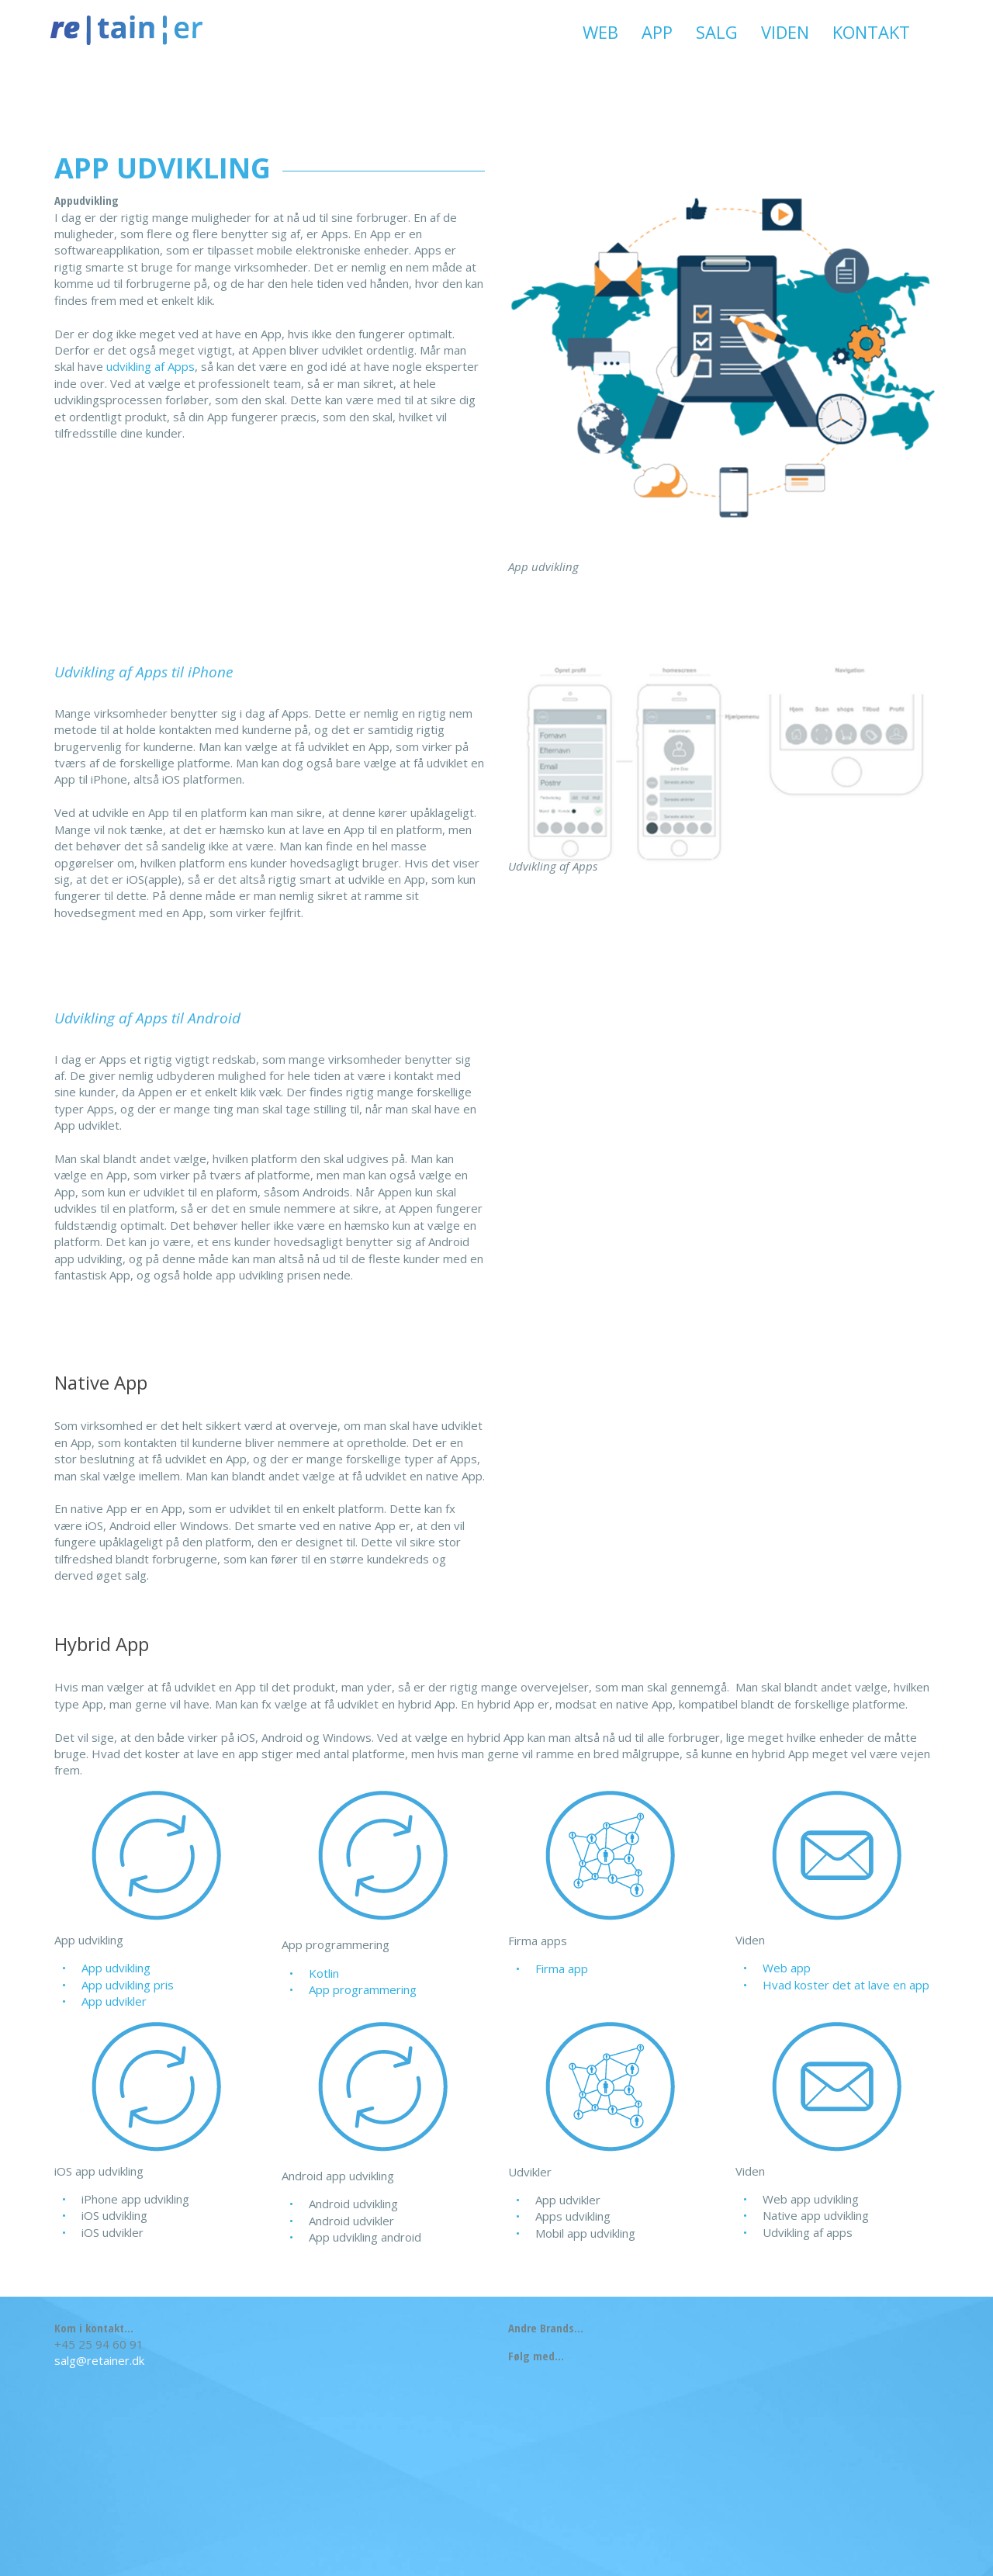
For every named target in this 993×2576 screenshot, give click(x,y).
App (657, 31)
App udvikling (116, 1967)
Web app (787, 1967)
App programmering (363, 1989)
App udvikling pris (127, 1985)
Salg (717, 31)
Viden (785, 31)
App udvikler (114, 2001)
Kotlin (324, 1973)
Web (600, 31)
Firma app (561, 1968)
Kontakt (871, 31)
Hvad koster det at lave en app (846, 1985)
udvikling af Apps (150, 366)
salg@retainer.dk (99, 2360)
